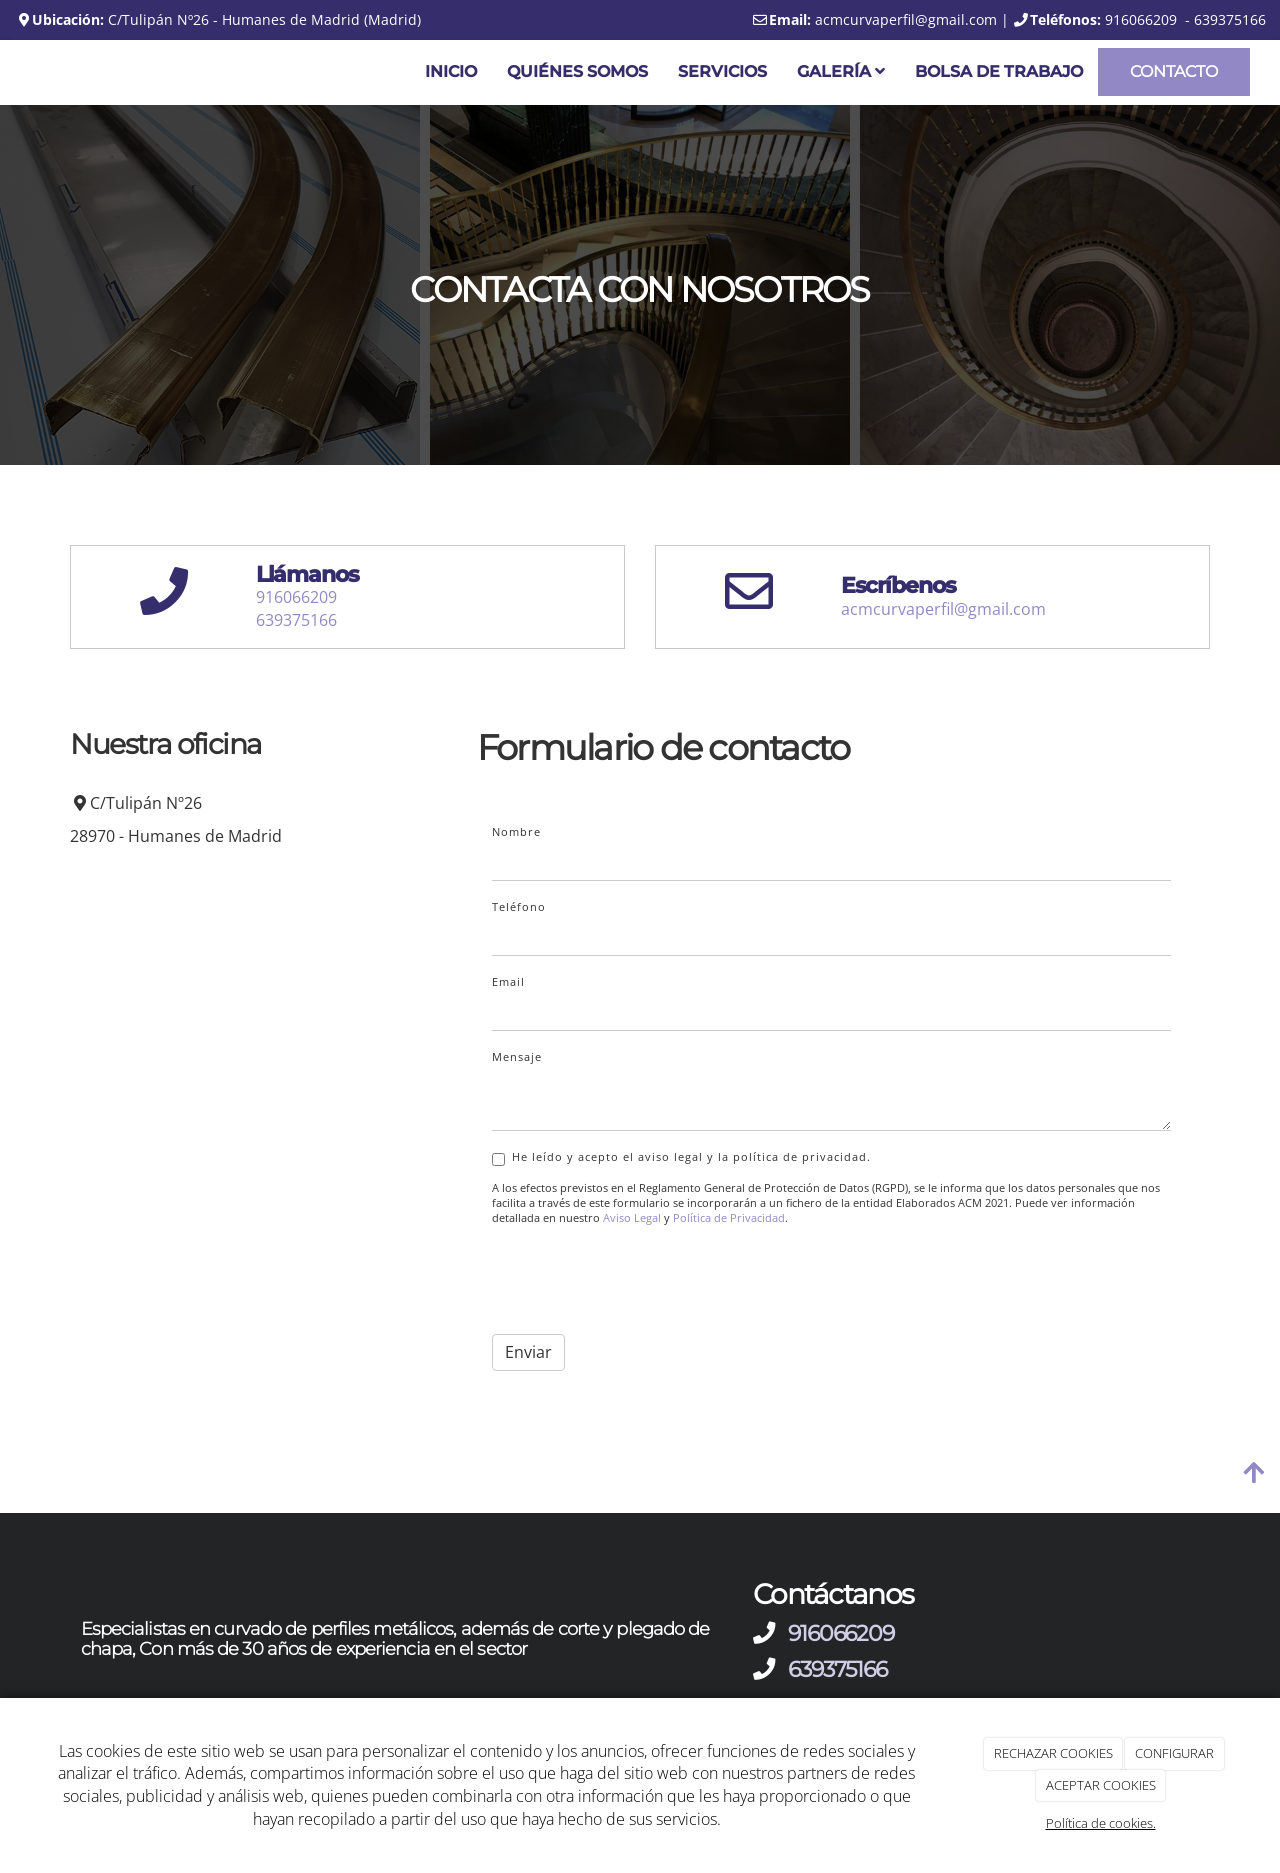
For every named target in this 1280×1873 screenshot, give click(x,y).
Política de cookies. (1101, 1823)
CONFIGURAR (1174, 1753)
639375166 (296, 620)
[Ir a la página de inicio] (10, 72)
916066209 (296, 597)
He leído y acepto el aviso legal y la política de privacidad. (681, 1157)
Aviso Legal (632, 1218)
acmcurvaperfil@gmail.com (943, 609)
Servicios (722, 71)
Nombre (516, 831)
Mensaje (517, 1056)
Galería (841, 71)
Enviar (528, 1352)
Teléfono (519, 906)
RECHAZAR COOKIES (1053, 1753)
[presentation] (644, 1280)
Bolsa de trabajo (999, 71)
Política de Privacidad (729, 1218)
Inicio (451, 71)
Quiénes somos (577, 71)
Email (508, 981)
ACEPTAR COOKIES (1101, 1785)
